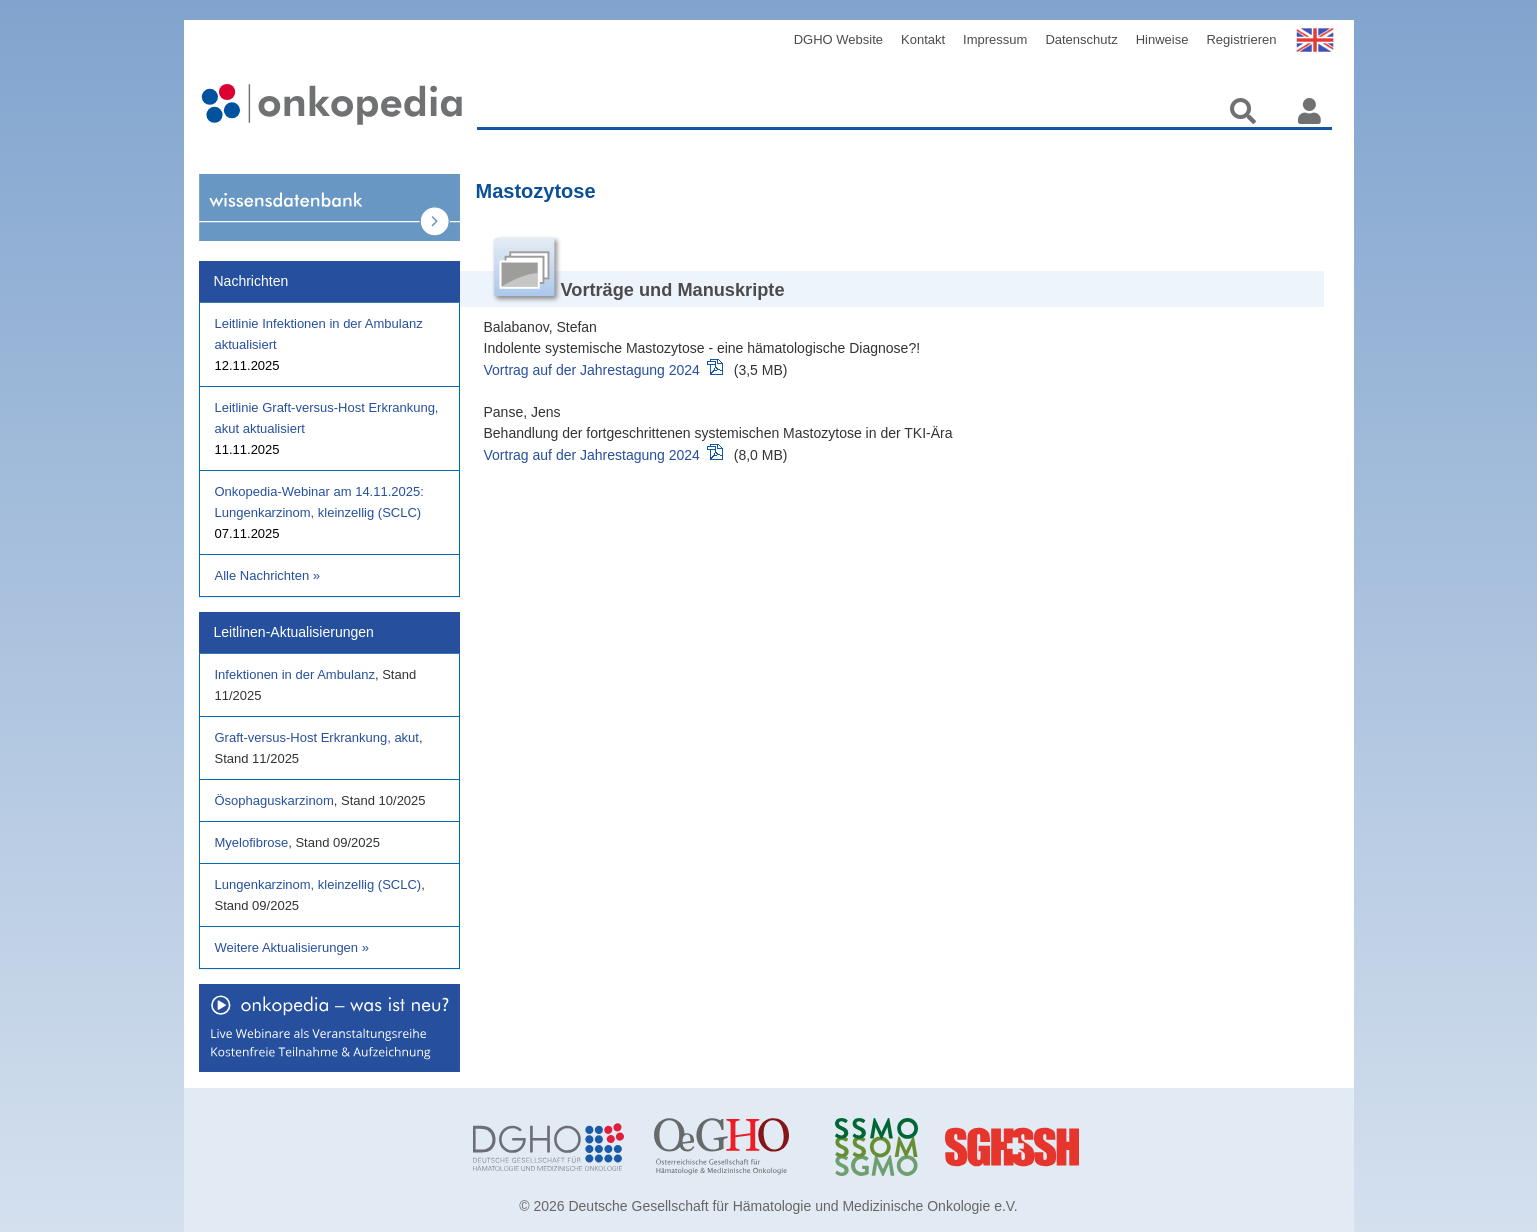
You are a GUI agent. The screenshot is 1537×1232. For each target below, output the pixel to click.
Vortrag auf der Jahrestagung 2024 (592, 370)
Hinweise (1162, 39)
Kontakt (923, 39)
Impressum (995, 39)
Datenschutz (1081, 39)
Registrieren (1241, 39)
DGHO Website (838, 39)
